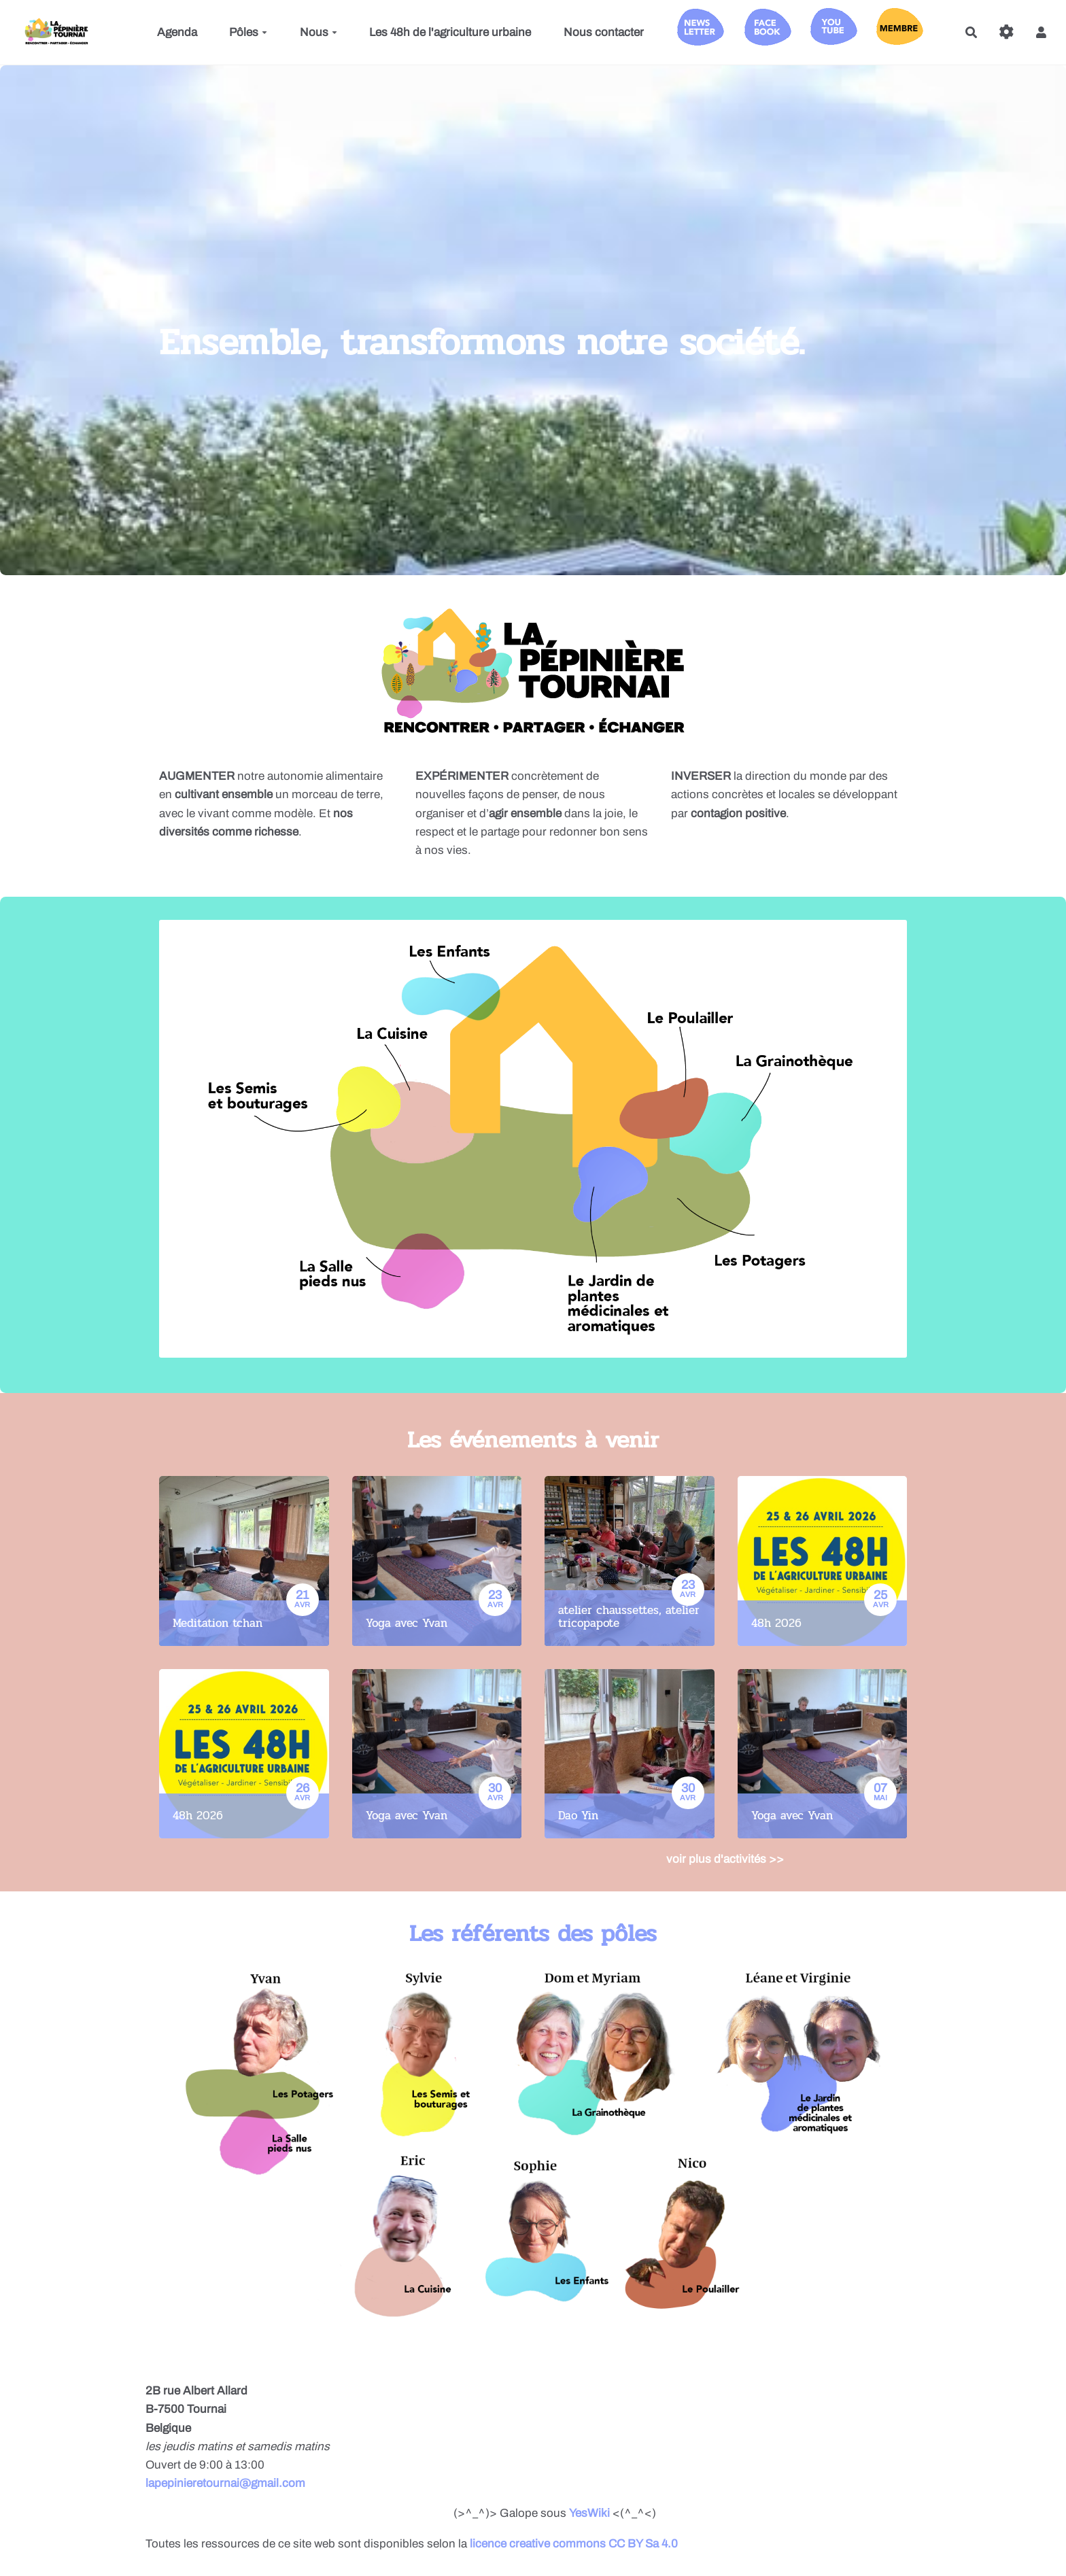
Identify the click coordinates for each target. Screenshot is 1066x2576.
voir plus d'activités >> (725, 1859)
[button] (1041, 32)
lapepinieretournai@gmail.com (225, 2483)
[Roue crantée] (1006, 32)
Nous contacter (604, 32)
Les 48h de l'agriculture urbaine (450, 32)
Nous (318, 32)
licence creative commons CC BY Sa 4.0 (574, 2543)
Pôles (248, 32)
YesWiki (589, 2513)
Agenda (177, 32)
